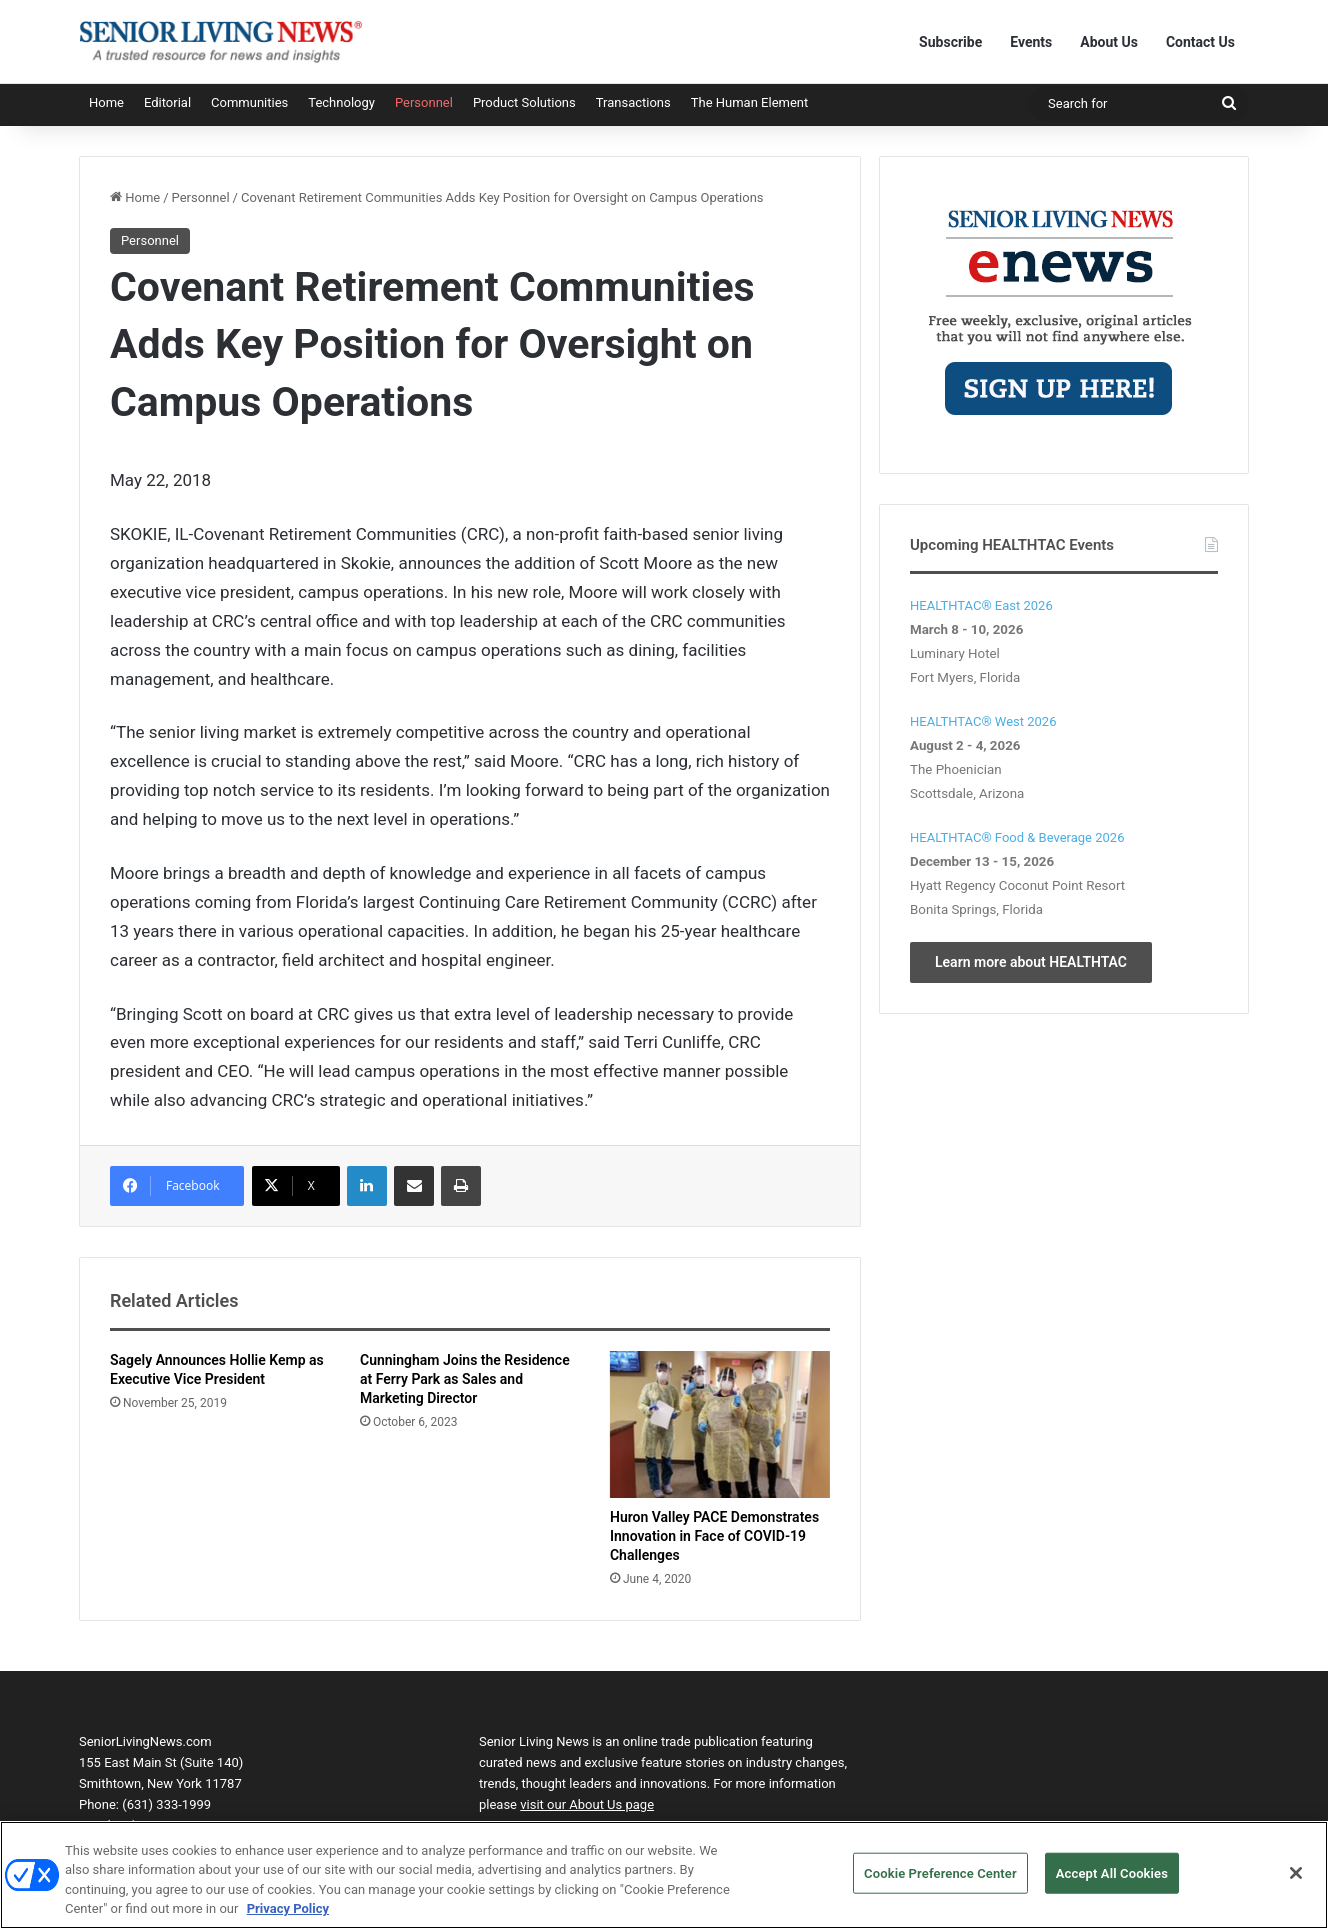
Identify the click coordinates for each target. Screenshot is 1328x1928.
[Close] (1296, 1882)
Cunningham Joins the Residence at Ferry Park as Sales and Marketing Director (465, 1379)
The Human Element (750, 102)
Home (106, 102)
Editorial (167, 102)
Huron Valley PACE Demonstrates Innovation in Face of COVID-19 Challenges (714, 1536)
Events (1031, 42)
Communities (249, 102)
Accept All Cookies (1112, 1882)
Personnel (424, 102)
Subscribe (950, 42)
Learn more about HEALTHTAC (1031, 962)
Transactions (633, 102)
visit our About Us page (587, 1804)
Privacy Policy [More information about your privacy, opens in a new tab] (288, 1918)
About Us (1109, 42)
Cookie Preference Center (940, 1882)
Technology (341, 102)
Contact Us (1200, 42)
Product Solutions (524, 102)
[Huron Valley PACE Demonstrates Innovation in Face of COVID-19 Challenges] (720, 1424)
